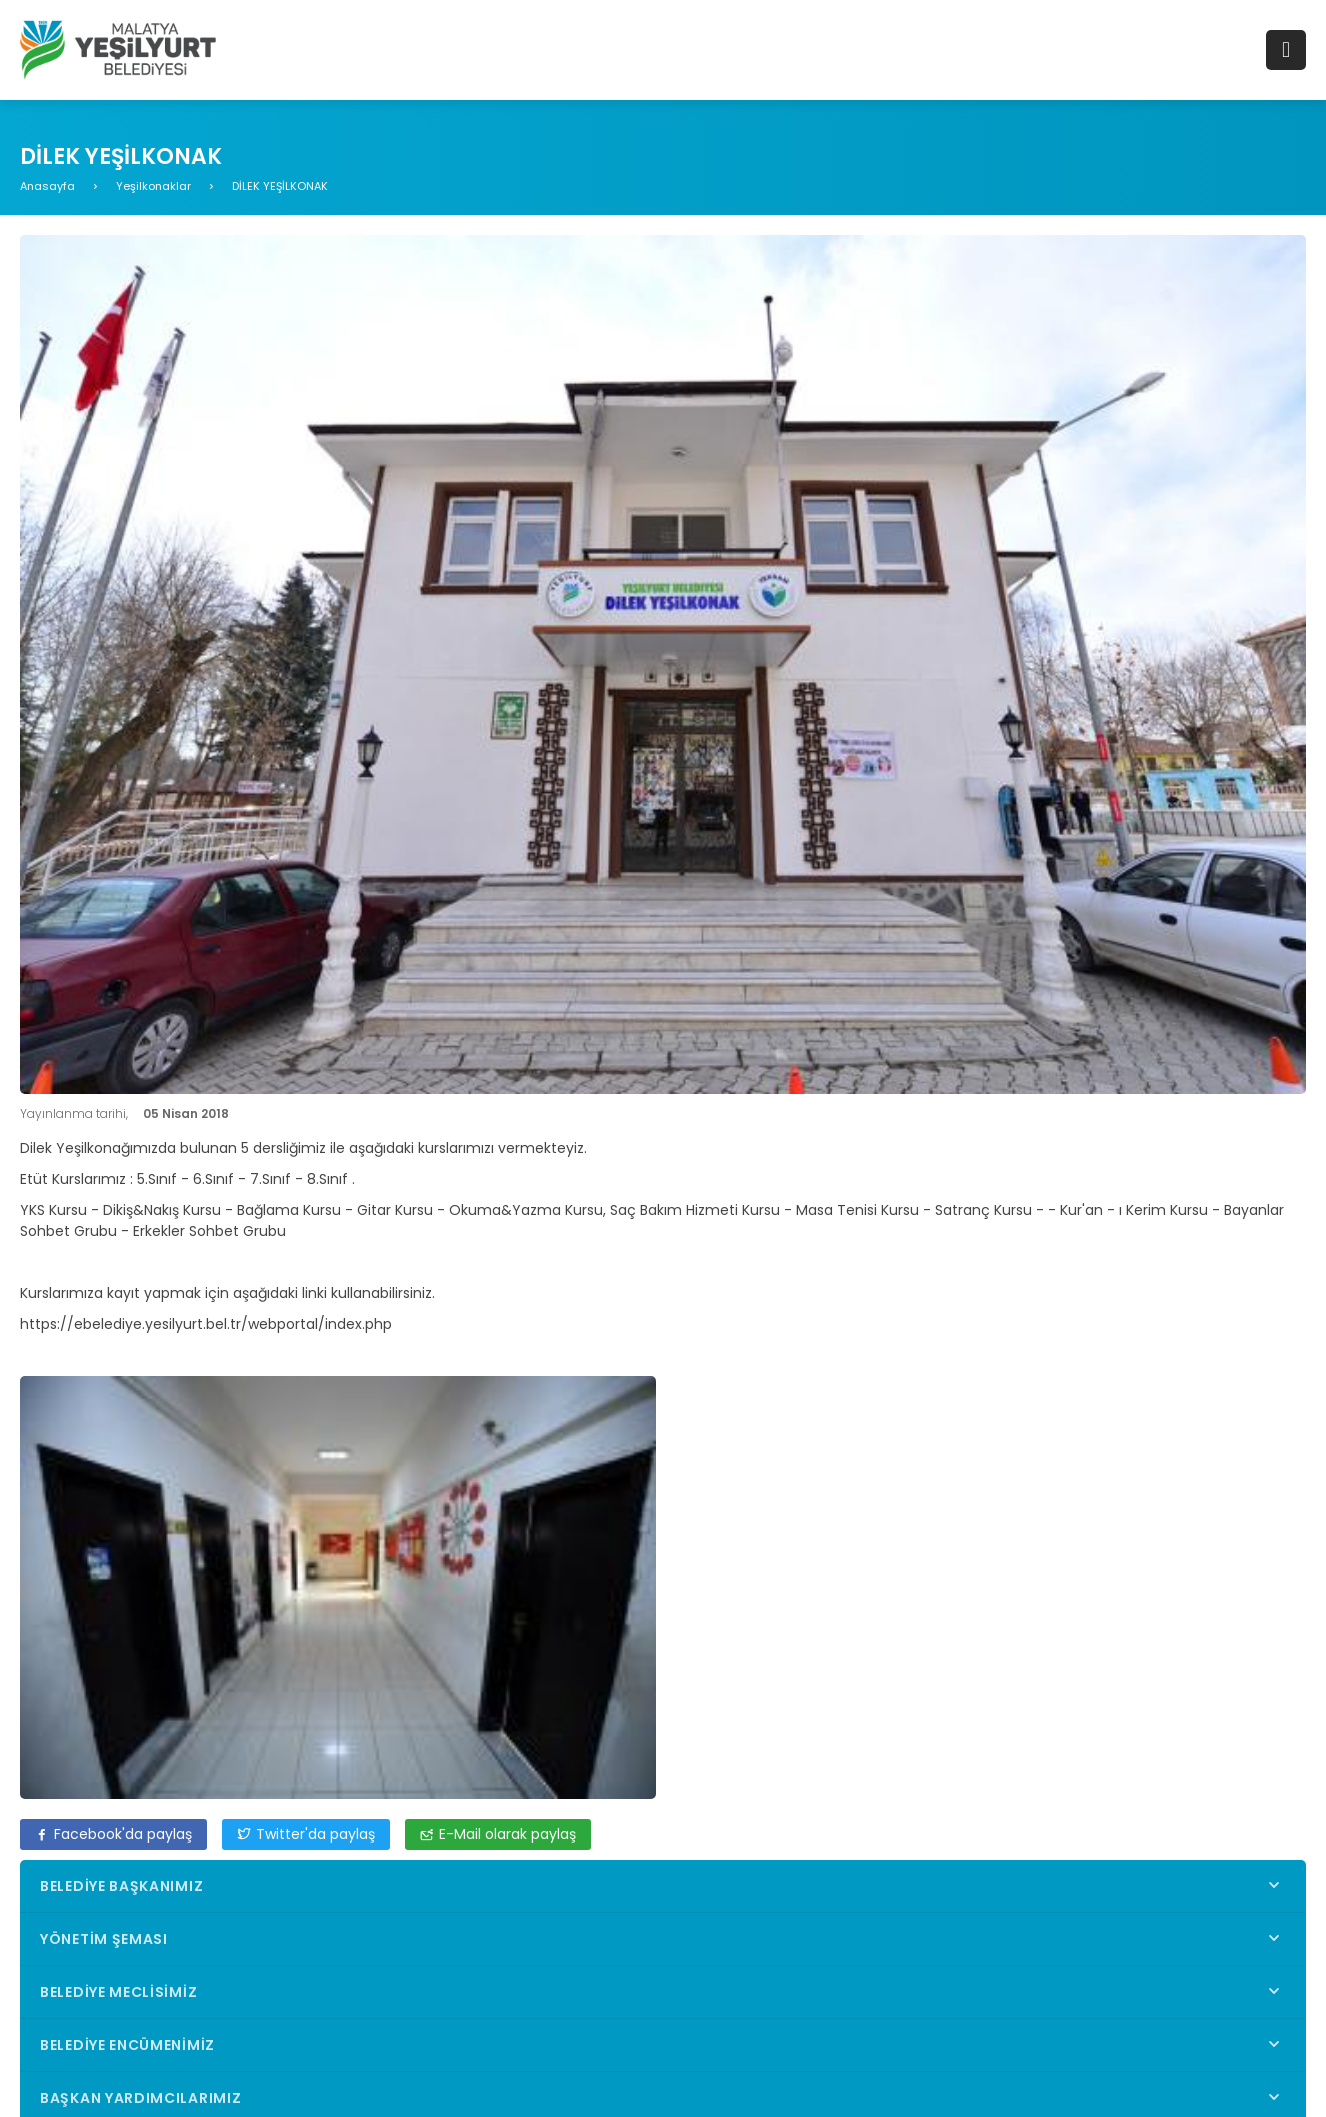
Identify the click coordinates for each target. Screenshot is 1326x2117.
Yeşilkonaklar (153, 186)
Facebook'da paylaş (113, 1834)
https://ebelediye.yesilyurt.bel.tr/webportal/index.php (206, 1324)
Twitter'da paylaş (306, 1834)
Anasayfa (47, 186)
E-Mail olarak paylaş (498, 1834)
